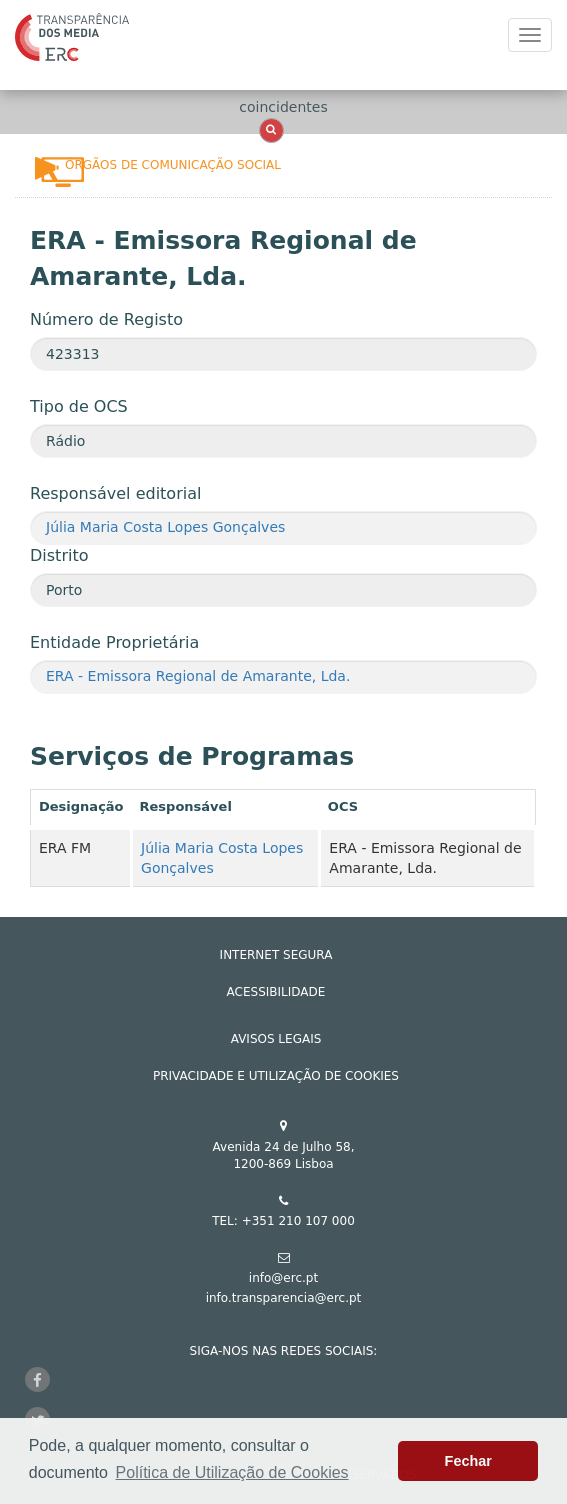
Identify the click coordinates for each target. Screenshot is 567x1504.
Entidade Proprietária (114, 642)
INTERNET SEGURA (276, 955)
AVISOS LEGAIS (276, 1039)
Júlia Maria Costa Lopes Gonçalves (165, 527)
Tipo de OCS (79, 406)
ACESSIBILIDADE (276, 992)
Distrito (59, 555)
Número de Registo (106, 319)
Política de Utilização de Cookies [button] (232, 1472)
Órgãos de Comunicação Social (173, 165)
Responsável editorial (115, 493)
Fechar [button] (468, 1461)
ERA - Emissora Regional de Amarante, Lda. (198, 676)
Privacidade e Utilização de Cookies (276, 1076)
